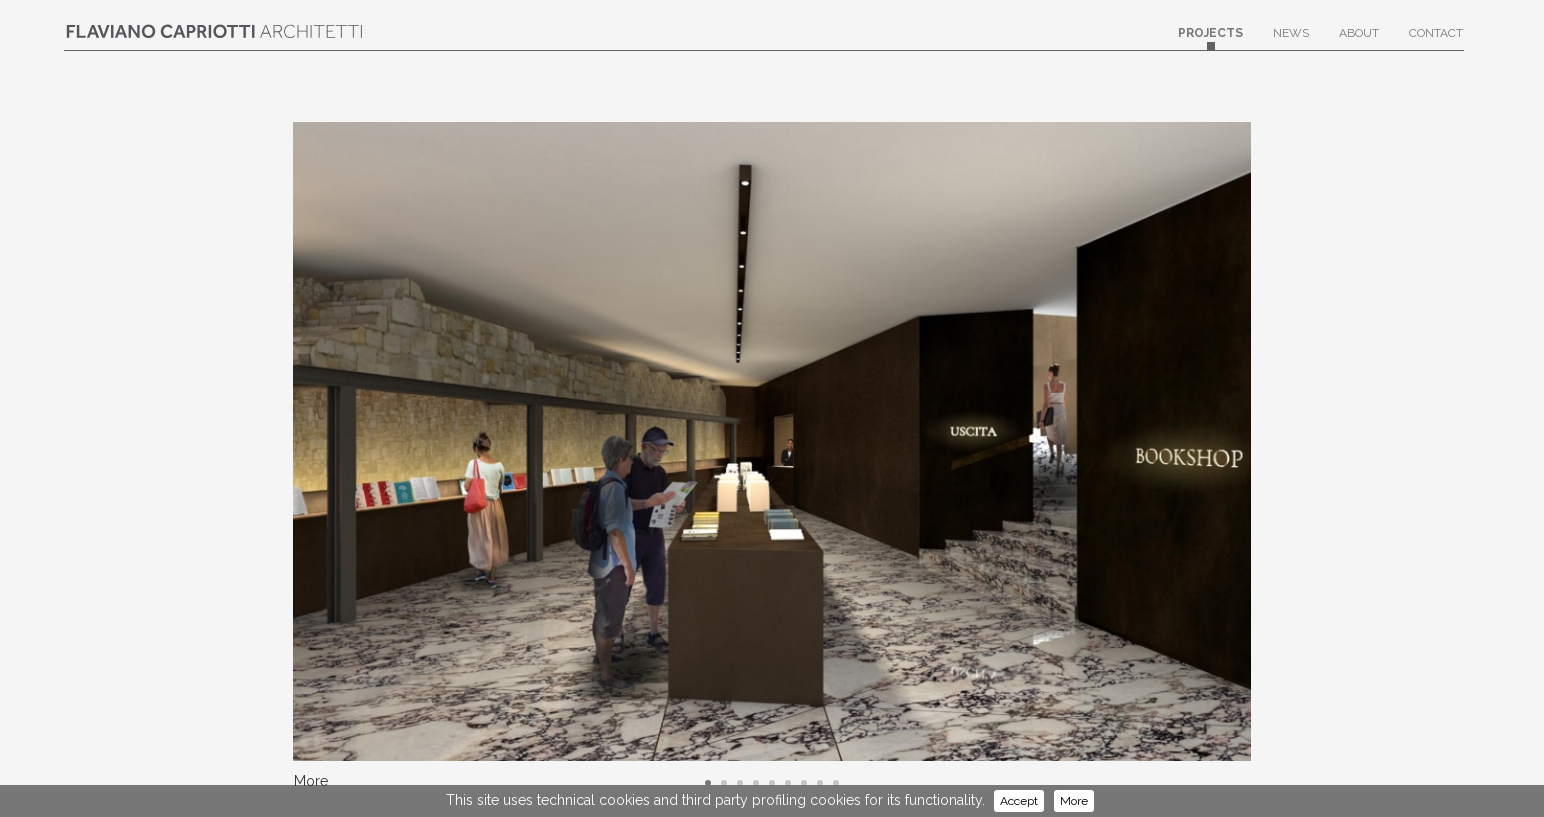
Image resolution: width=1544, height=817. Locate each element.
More (1074, 801)
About (1359, 38)
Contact (1436, 38)
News (1291, 38)
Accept (1019, 801)
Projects (1210, 38)
